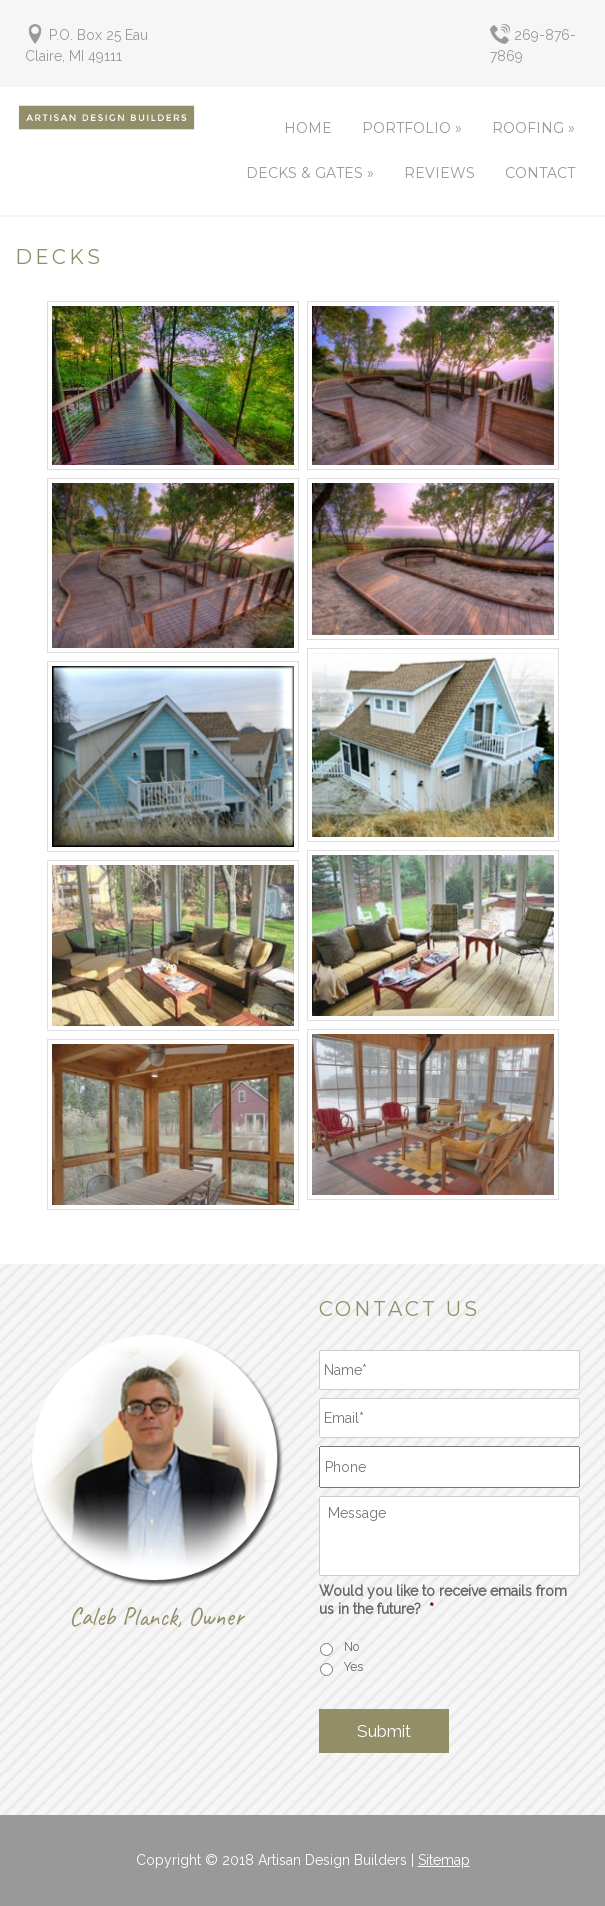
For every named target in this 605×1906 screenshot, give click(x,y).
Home (308, 128)
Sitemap (444, 1860)
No (351, 1646)
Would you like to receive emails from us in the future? (443, 1600)
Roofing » (533, 128)
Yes (353, 1666)
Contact (540, 173)
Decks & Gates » (310, 173)
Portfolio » (412, 128)
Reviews (439, 173)
